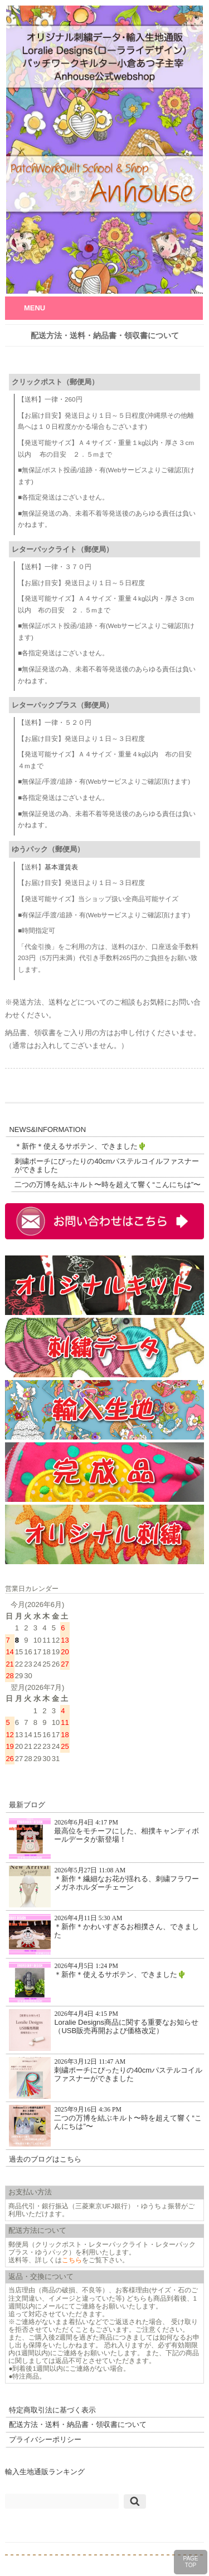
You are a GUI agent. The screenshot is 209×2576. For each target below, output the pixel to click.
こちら (72, 2259)
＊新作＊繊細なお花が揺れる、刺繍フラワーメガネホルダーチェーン (104, 1886)
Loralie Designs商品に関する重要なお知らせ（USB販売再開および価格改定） (103, 2030)
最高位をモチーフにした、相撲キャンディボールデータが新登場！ (104, 1839)
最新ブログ (27, 1805)
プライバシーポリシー (45, 2439)
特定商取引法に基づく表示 (52, 2410)
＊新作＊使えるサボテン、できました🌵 (80, 1146)
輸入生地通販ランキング (45, 2472)
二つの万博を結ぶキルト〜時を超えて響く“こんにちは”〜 (107, 1184)
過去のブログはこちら (45, 2159)
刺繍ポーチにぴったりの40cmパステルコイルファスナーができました (106, 1165)
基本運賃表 (61, 867)
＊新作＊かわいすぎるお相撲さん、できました (104, 1934)
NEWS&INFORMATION (47, 1129)
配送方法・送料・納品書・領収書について (78, 2424)
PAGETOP (190, 2561)
